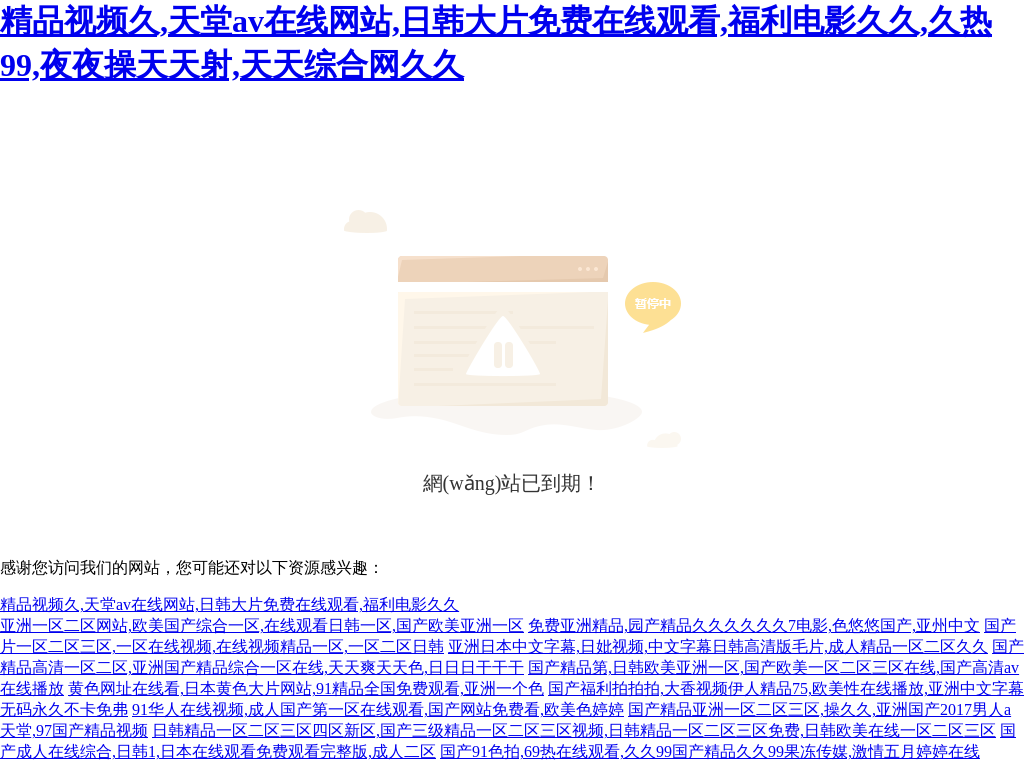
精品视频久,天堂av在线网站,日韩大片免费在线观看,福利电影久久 (229, 604)
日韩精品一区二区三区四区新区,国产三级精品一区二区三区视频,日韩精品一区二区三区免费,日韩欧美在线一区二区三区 (574, 730)
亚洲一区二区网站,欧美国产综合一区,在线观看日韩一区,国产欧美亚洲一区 (262, 625)
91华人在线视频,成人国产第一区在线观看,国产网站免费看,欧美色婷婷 (378, 709)
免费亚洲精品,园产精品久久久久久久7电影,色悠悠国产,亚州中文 (754, 625)
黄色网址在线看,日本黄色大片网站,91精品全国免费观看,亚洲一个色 (306, 688)
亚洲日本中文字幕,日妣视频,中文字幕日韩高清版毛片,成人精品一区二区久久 (718, 646)
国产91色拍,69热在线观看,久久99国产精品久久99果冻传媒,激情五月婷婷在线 (710, 751)
